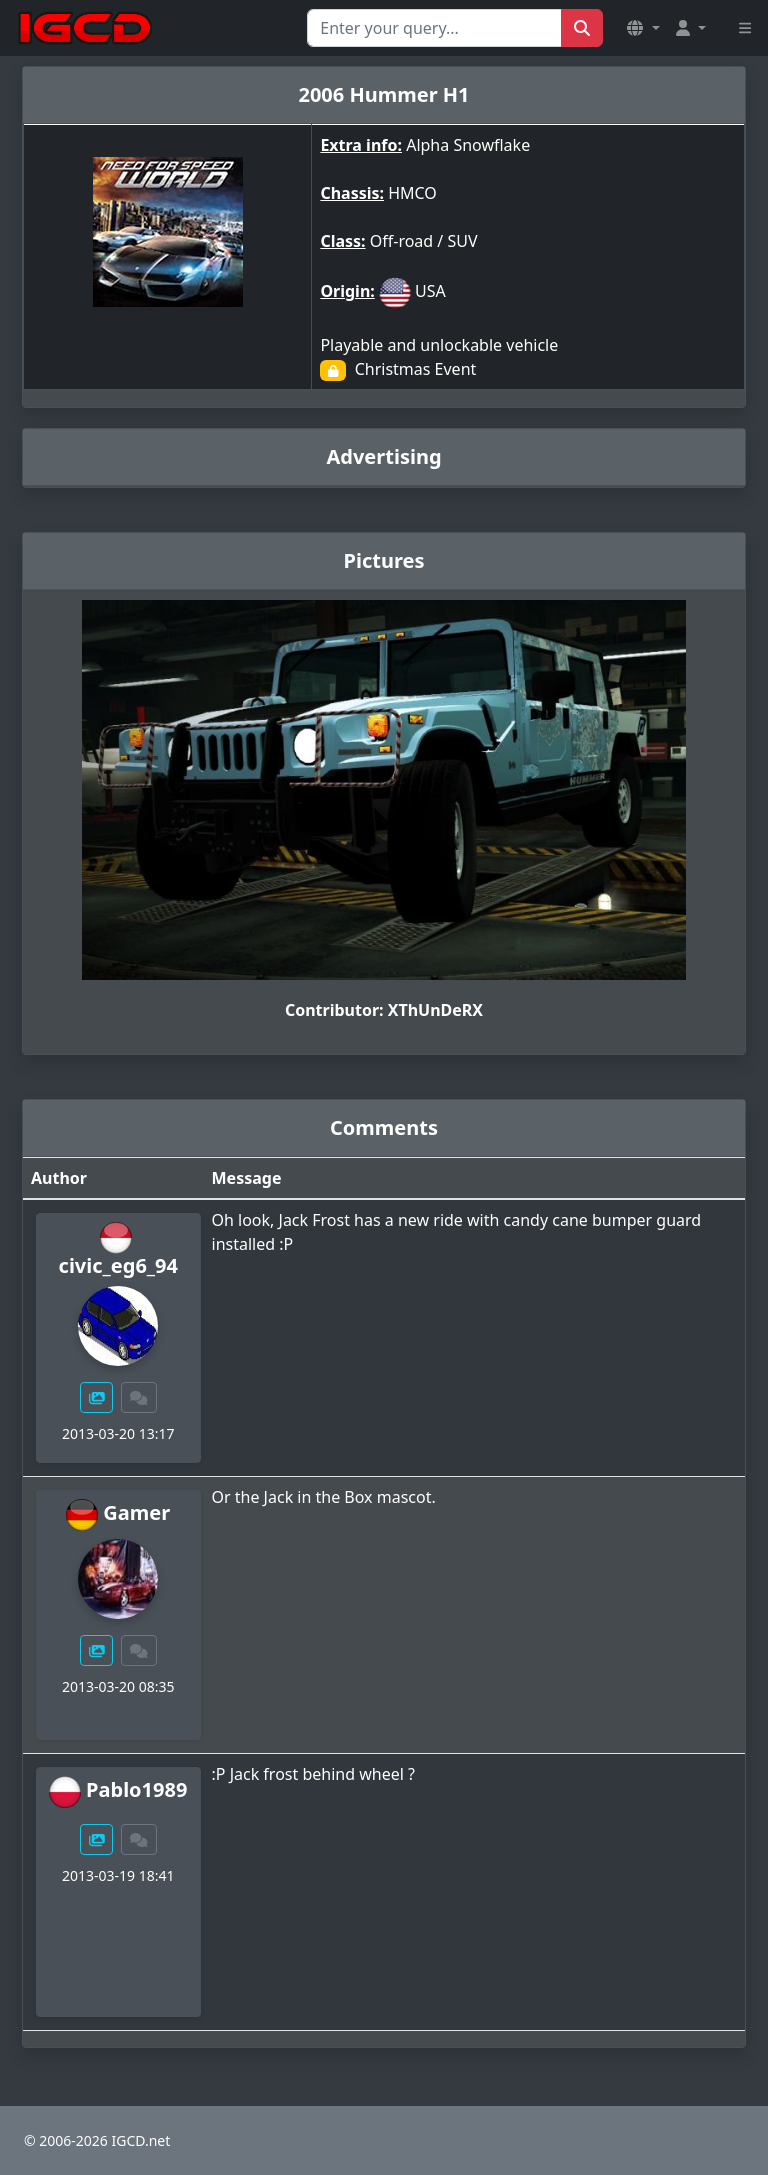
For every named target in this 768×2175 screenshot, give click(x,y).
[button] (643, 28)
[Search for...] (434, 28)
